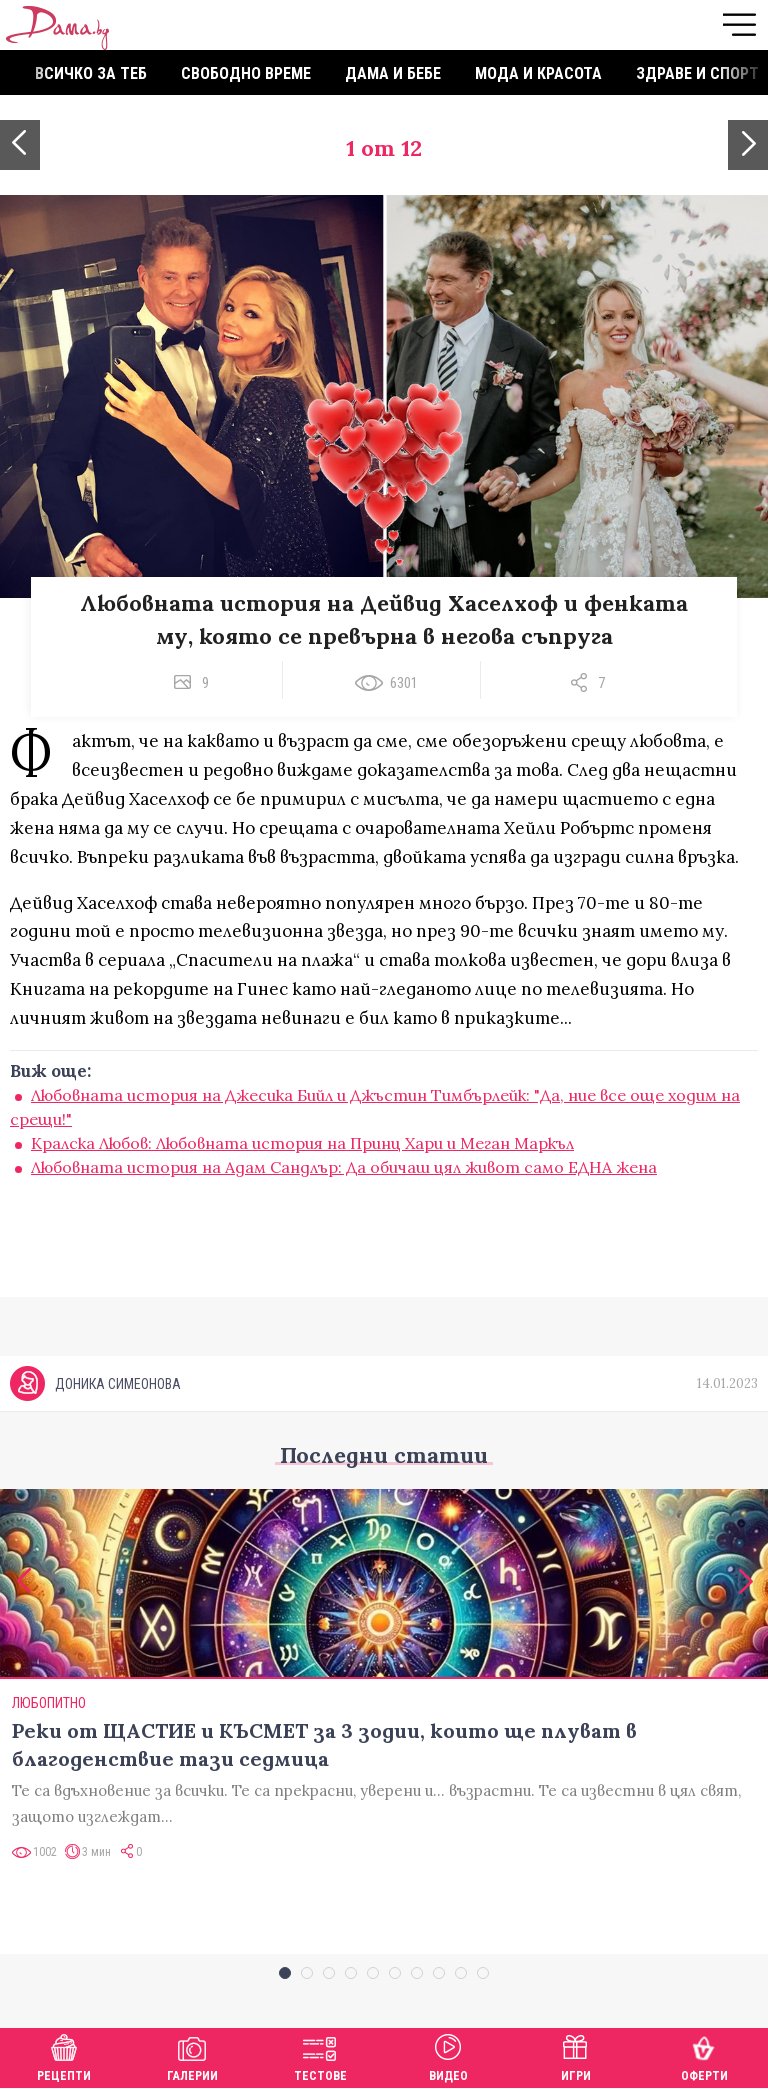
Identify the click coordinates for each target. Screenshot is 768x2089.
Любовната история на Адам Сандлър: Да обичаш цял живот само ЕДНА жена (344, 1167)
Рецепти (64, 2055)
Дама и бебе (393, 73)
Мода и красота (538, 73)
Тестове (320, 2055)
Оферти (704, 2055)
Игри (576, 2055)
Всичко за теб (91, 73)
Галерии (192, 2055)
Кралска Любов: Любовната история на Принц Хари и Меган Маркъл (302, 1143)
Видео (448, 2055)
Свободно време (246, 73)
